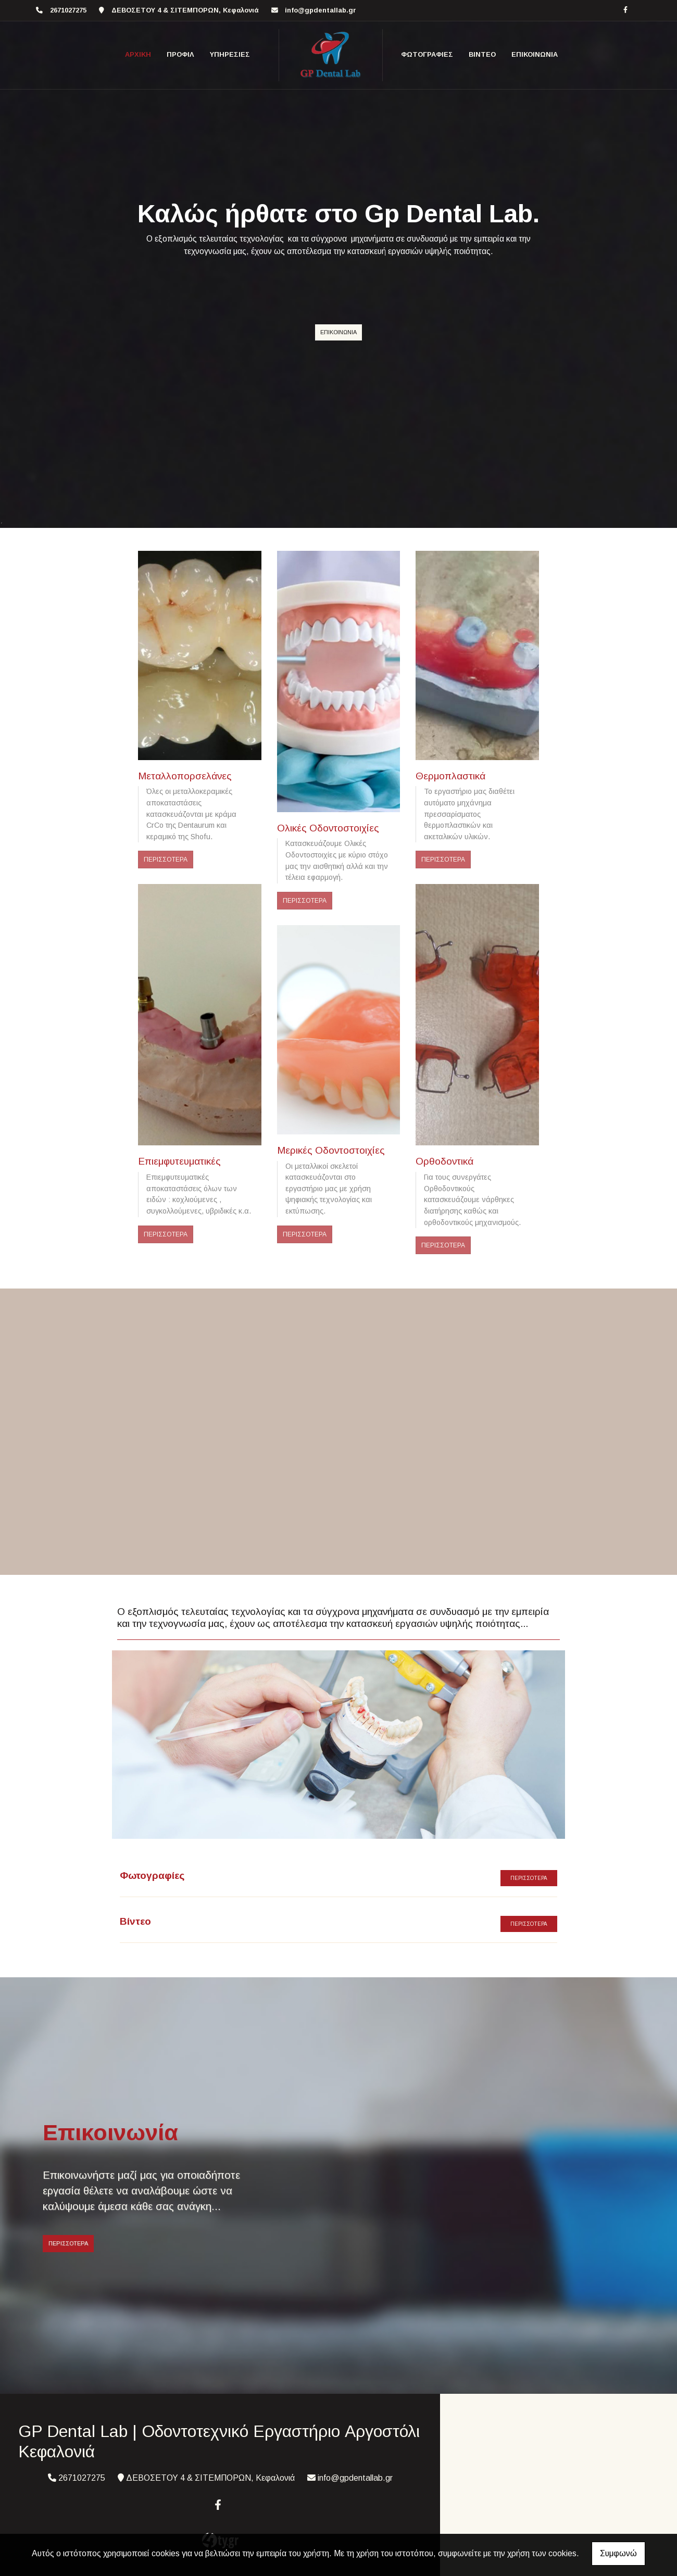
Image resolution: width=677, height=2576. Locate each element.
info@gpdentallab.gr (320, 10)
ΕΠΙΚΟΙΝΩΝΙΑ (534, 54)
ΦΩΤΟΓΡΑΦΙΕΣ (427, 54)
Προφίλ (180, 54)
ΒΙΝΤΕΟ (482, 54)
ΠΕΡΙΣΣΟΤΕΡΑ (165, 859)
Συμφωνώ (618, 2553)
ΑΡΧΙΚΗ (138, 54)
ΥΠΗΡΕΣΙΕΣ (230, 54)
